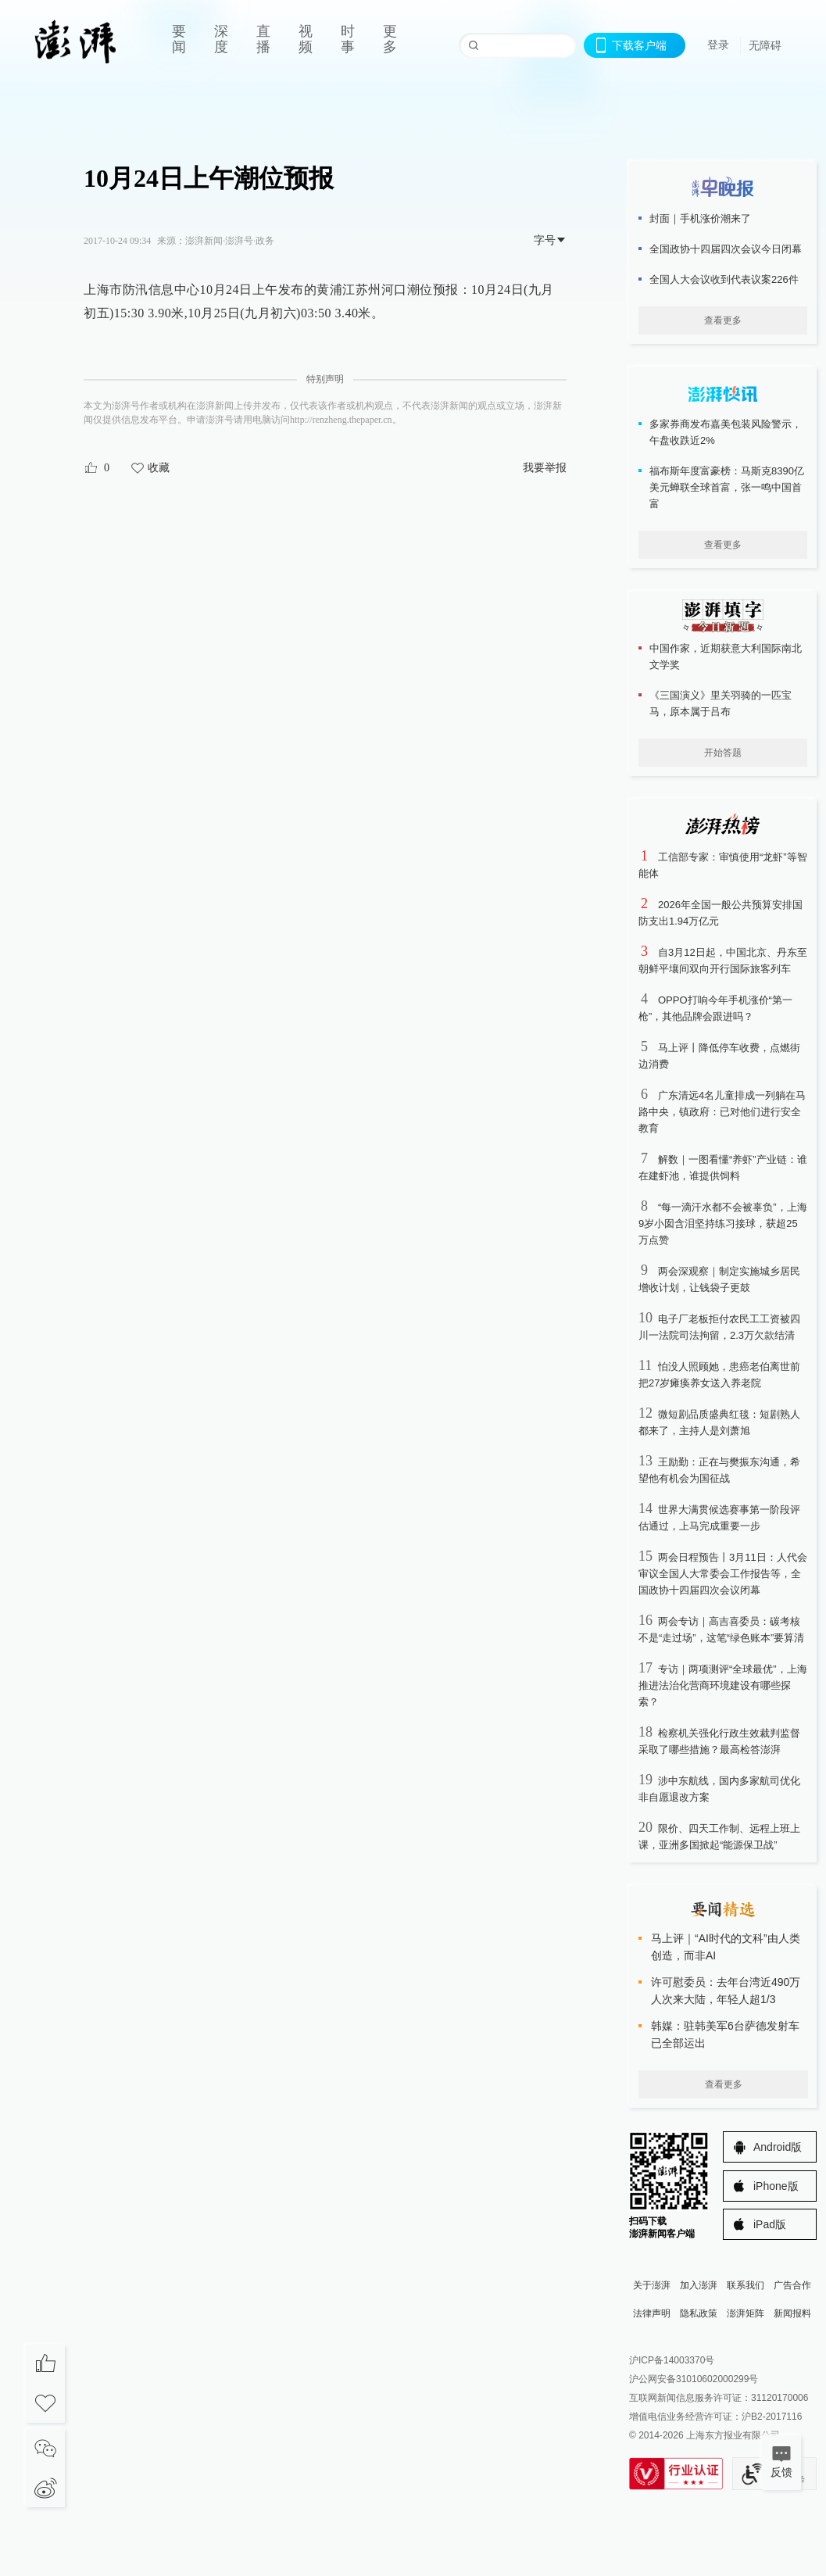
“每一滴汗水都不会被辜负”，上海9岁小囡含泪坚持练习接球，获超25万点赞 (722, 1223)
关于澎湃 (651, 2285)
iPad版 (769, 2224)
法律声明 (651, 2313)
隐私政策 (698, 2313)
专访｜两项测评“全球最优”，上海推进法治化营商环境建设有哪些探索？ (722, 1685)
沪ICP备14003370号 (671, 2360)
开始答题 (723, 752)
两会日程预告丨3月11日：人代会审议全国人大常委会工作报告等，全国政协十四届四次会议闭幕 (722, 1573)
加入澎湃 (698, 2285)
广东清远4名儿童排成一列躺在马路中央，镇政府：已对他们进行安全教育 (722, 1111)
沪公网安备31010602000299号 (693, 2379)
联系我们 (745, 2285)
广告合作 (792, 2285)
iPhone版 (776, 2186)
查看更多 (723, 320)
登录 (718, 44)
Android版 (777, 2147)
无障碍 (765, 45)
